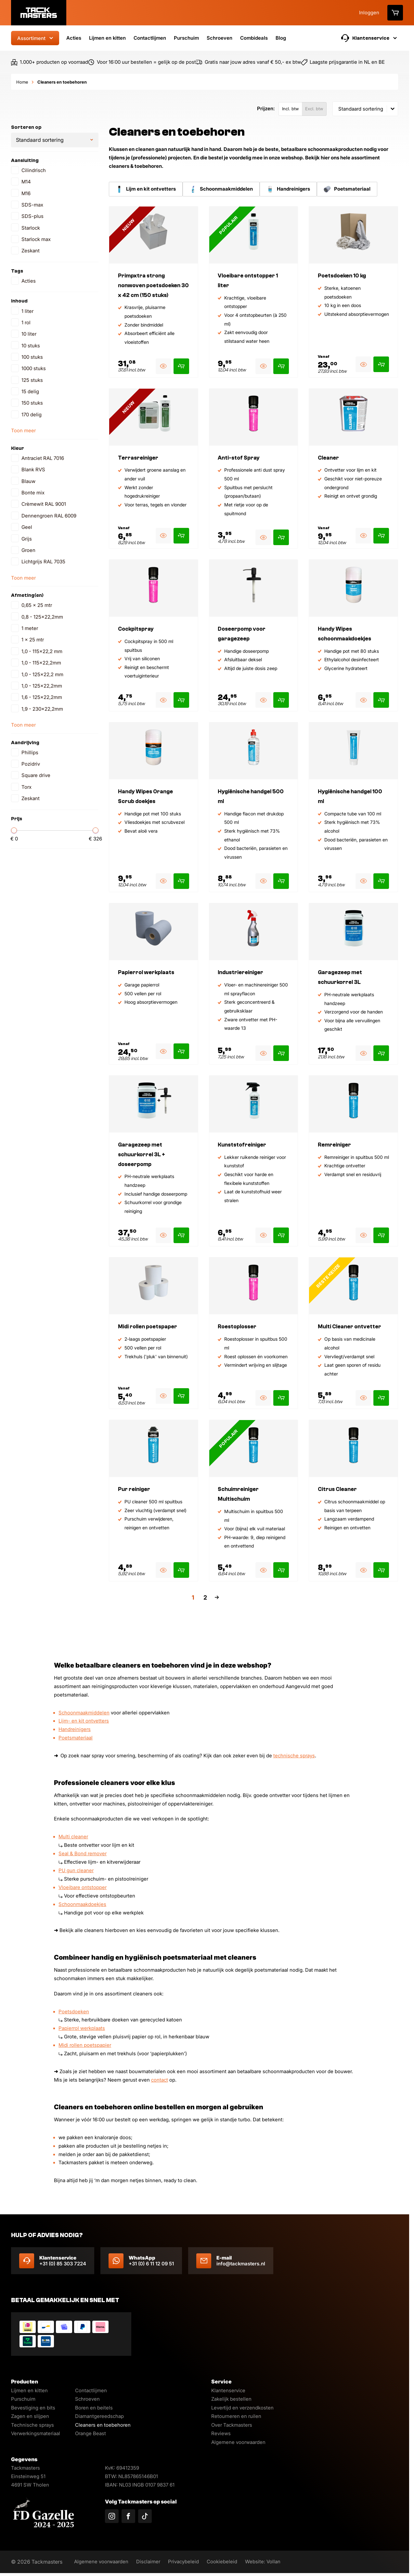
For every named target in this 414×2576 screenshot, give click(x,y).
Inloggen (369, 12)
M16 (26, 193)
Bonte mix (33, 493)
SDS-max (32, 205)
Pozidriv (30, 764)
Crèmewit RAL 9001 (43, 504)
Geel (26, 527)
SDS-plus (32, 216)
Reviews (221, 2433)
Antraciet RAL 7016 (42, 458)
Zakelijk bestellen (231, 2399)
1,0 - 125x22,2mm (41, 686)
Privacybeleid (189, 2562)
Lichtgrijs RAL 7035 (43, 561)
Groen (28, 550)
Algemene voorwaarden (238, 2442)
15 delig (30, 391)
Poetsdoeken (73, 2012)
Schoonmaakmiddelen (84, 1713)
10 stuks (30, 345)
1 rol (26, 322)
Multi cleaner (73, 1837)
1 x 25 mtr (32, 640)
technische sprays (294, 1756)
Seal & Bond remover (82, 1854)
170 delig (31, 414)
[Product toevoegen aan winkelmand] (181, 366)
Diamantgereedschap (99, 2416)
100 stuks (32, 357)
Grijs (26, 539)
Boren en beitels (94, 2408)
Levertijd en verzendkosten (242, 2408)
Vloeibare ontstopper (82, 1887)
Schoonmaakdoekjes (82, 1904)
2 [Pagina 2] (205, 1598)
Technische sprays (32, 2425)
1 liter (27, 311)
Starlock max (36, 239)
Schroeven (219, 38)
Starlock (30, 228)
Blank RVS (33, 469)
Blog (281, 38)
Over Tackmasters (231, 2425)
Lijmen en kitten (107, 38)
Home (22, 82)
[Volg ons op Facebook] (128, 2516)
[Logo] (38, 12)
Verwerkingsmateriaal (35, 2433)
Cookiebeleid (229, 2562)
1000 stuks (33, 368)
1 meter (29, 628)
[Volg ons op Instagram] (112, 2516)
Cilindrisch (33, 170)
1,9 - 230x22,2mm (42, 709)
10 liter (28, 334)
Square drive (35, 775)
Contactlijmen (150, 38)
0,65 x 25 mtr (36, 605)
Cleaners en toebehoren (103, 2425)
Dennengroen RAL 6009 (48, 516)
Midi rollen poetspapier (84, 2045)
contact (159, 2080)
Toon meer (23, 430)
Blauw (28, 481)
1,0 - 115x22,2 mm (41, 651)
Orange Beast (90, 2433)
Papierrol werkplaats (81, 2028)
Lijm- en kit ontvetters (83, 1721)
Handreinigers (74, 1729)
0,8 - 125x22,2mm (42, 617)
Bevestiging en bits (33, 2408)
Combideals (254, 38)
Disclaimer (152, 2562)
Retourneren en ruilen (236, 2416)
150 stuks (32, 403)
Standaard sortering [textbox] (360, 109)
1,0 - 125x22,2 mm (42, 674)
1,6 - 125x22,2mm (41, 697)
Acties (73, 38)
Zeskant (30, 251)
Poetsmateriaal (75, 1738)
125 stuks (32, 380)
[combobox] (365, 108)
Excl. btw (314, 108)
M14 (26, 182)
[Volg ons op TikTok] (145, 2516)
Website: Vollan (271, 2562)
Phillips (29, 752)
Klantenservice (228, 2390)
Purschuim (186, 38)
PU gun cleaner (76, 1870)
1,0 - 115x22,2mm (41, 663)
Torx (26, 787)
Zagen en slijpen (30, 2416)
